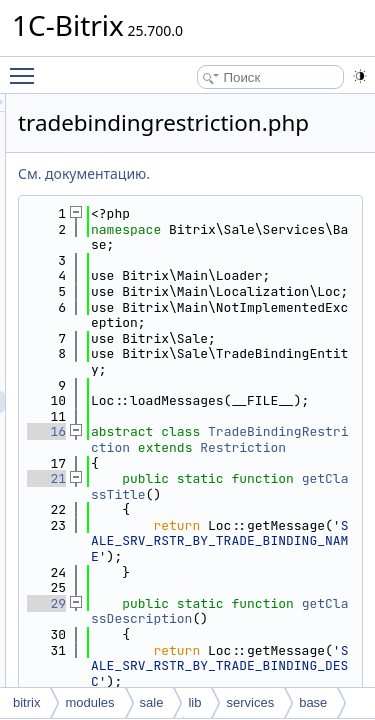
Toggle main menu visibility (27, 67)
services (250, 702)
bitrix (26, 702)
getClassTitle (274, 595)
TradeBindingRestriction (274, 510)
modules (89, 702)
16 (159, 494)
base (313, 702)
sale (152, 702)
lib (194, 702)
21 (159, 572)
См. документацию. (197, 173)
